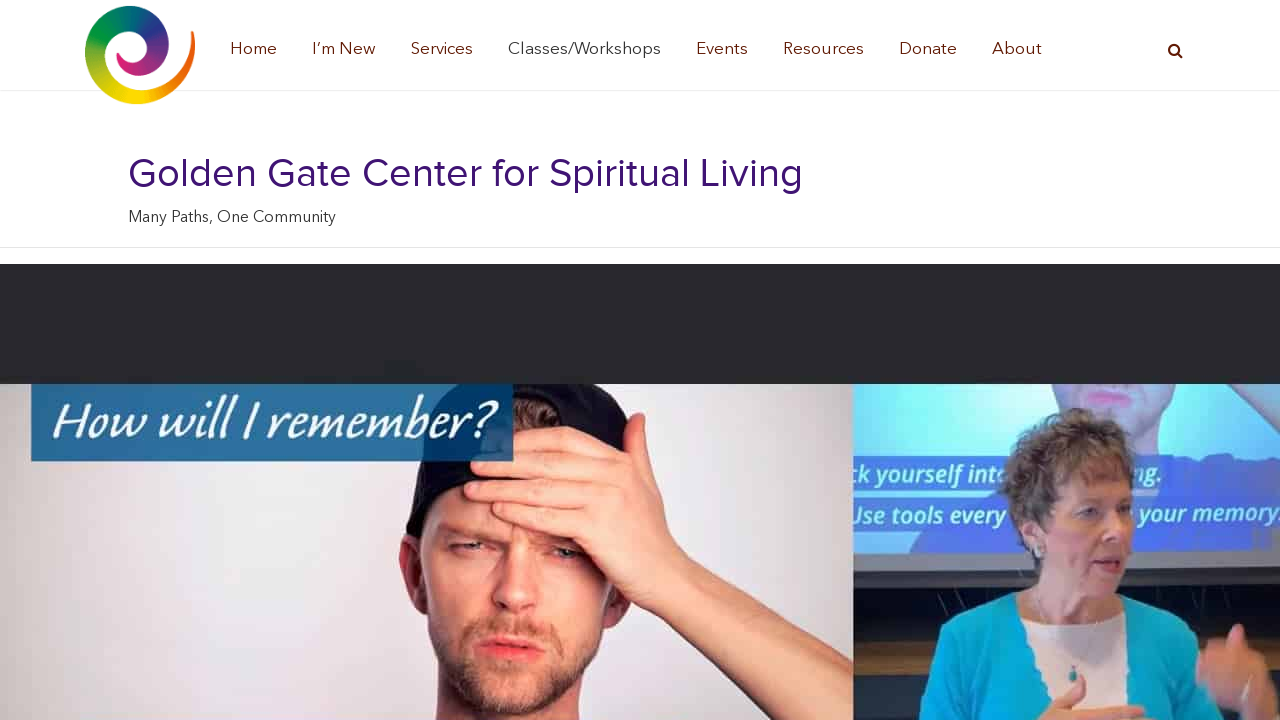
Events (722, 49)
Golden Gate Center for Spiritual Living (465, 174)
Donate (928, 49)
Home (253, 49)
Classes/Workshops (584, 49)
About (1017, 49)
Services (442, 49)
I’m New (344, 49)
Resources (823, 49)
